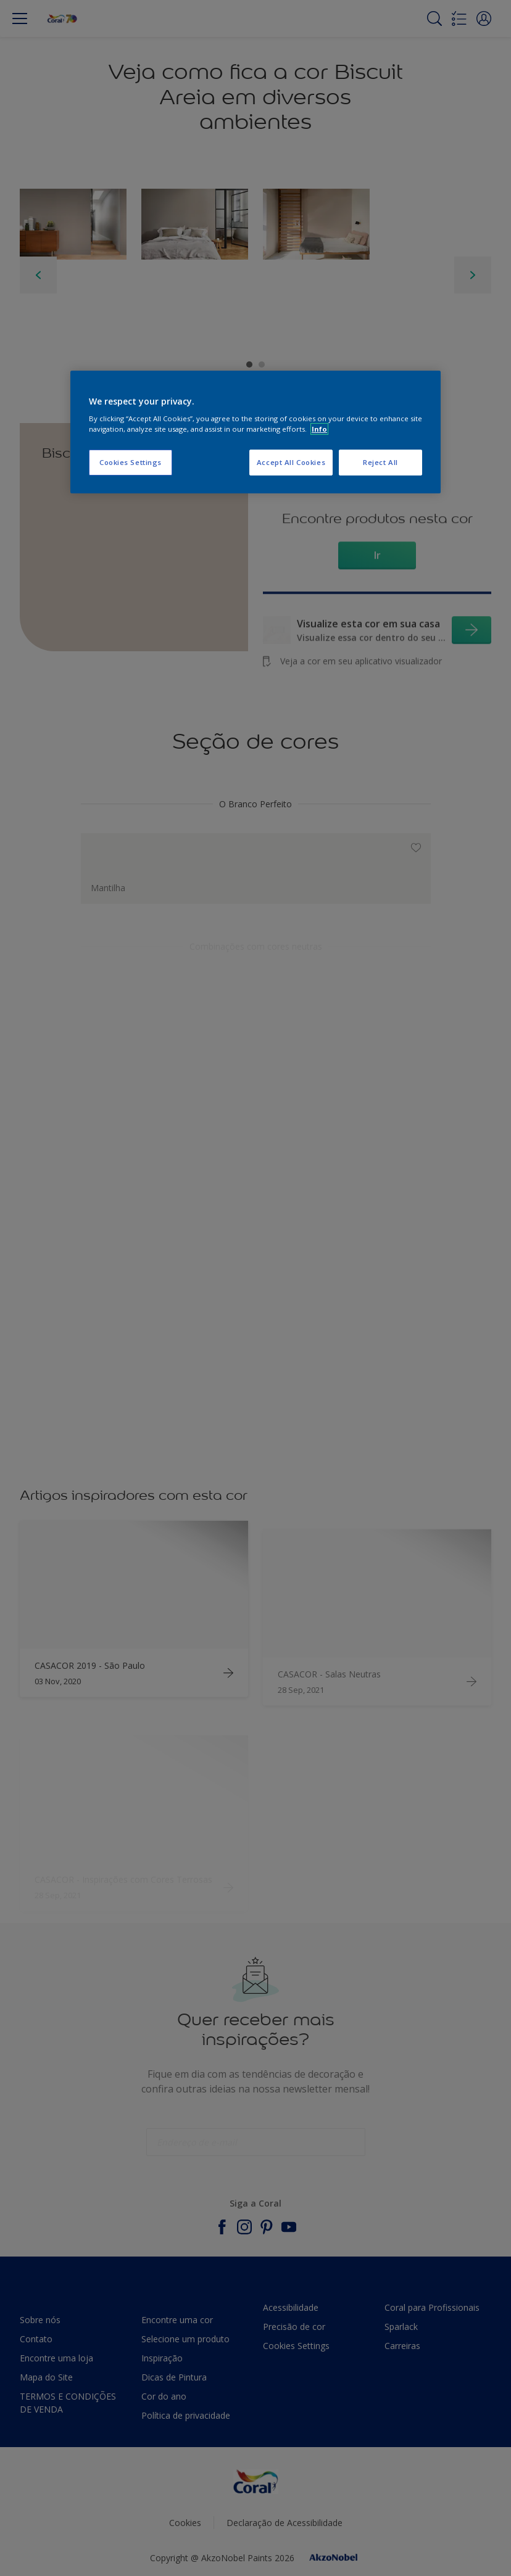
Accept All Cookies (291, 462)
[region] (255, 432)
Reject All (380, 462)
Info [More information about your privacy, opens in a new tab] (319, 429)
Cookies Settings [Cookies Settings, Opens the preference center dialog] (130, 462)
